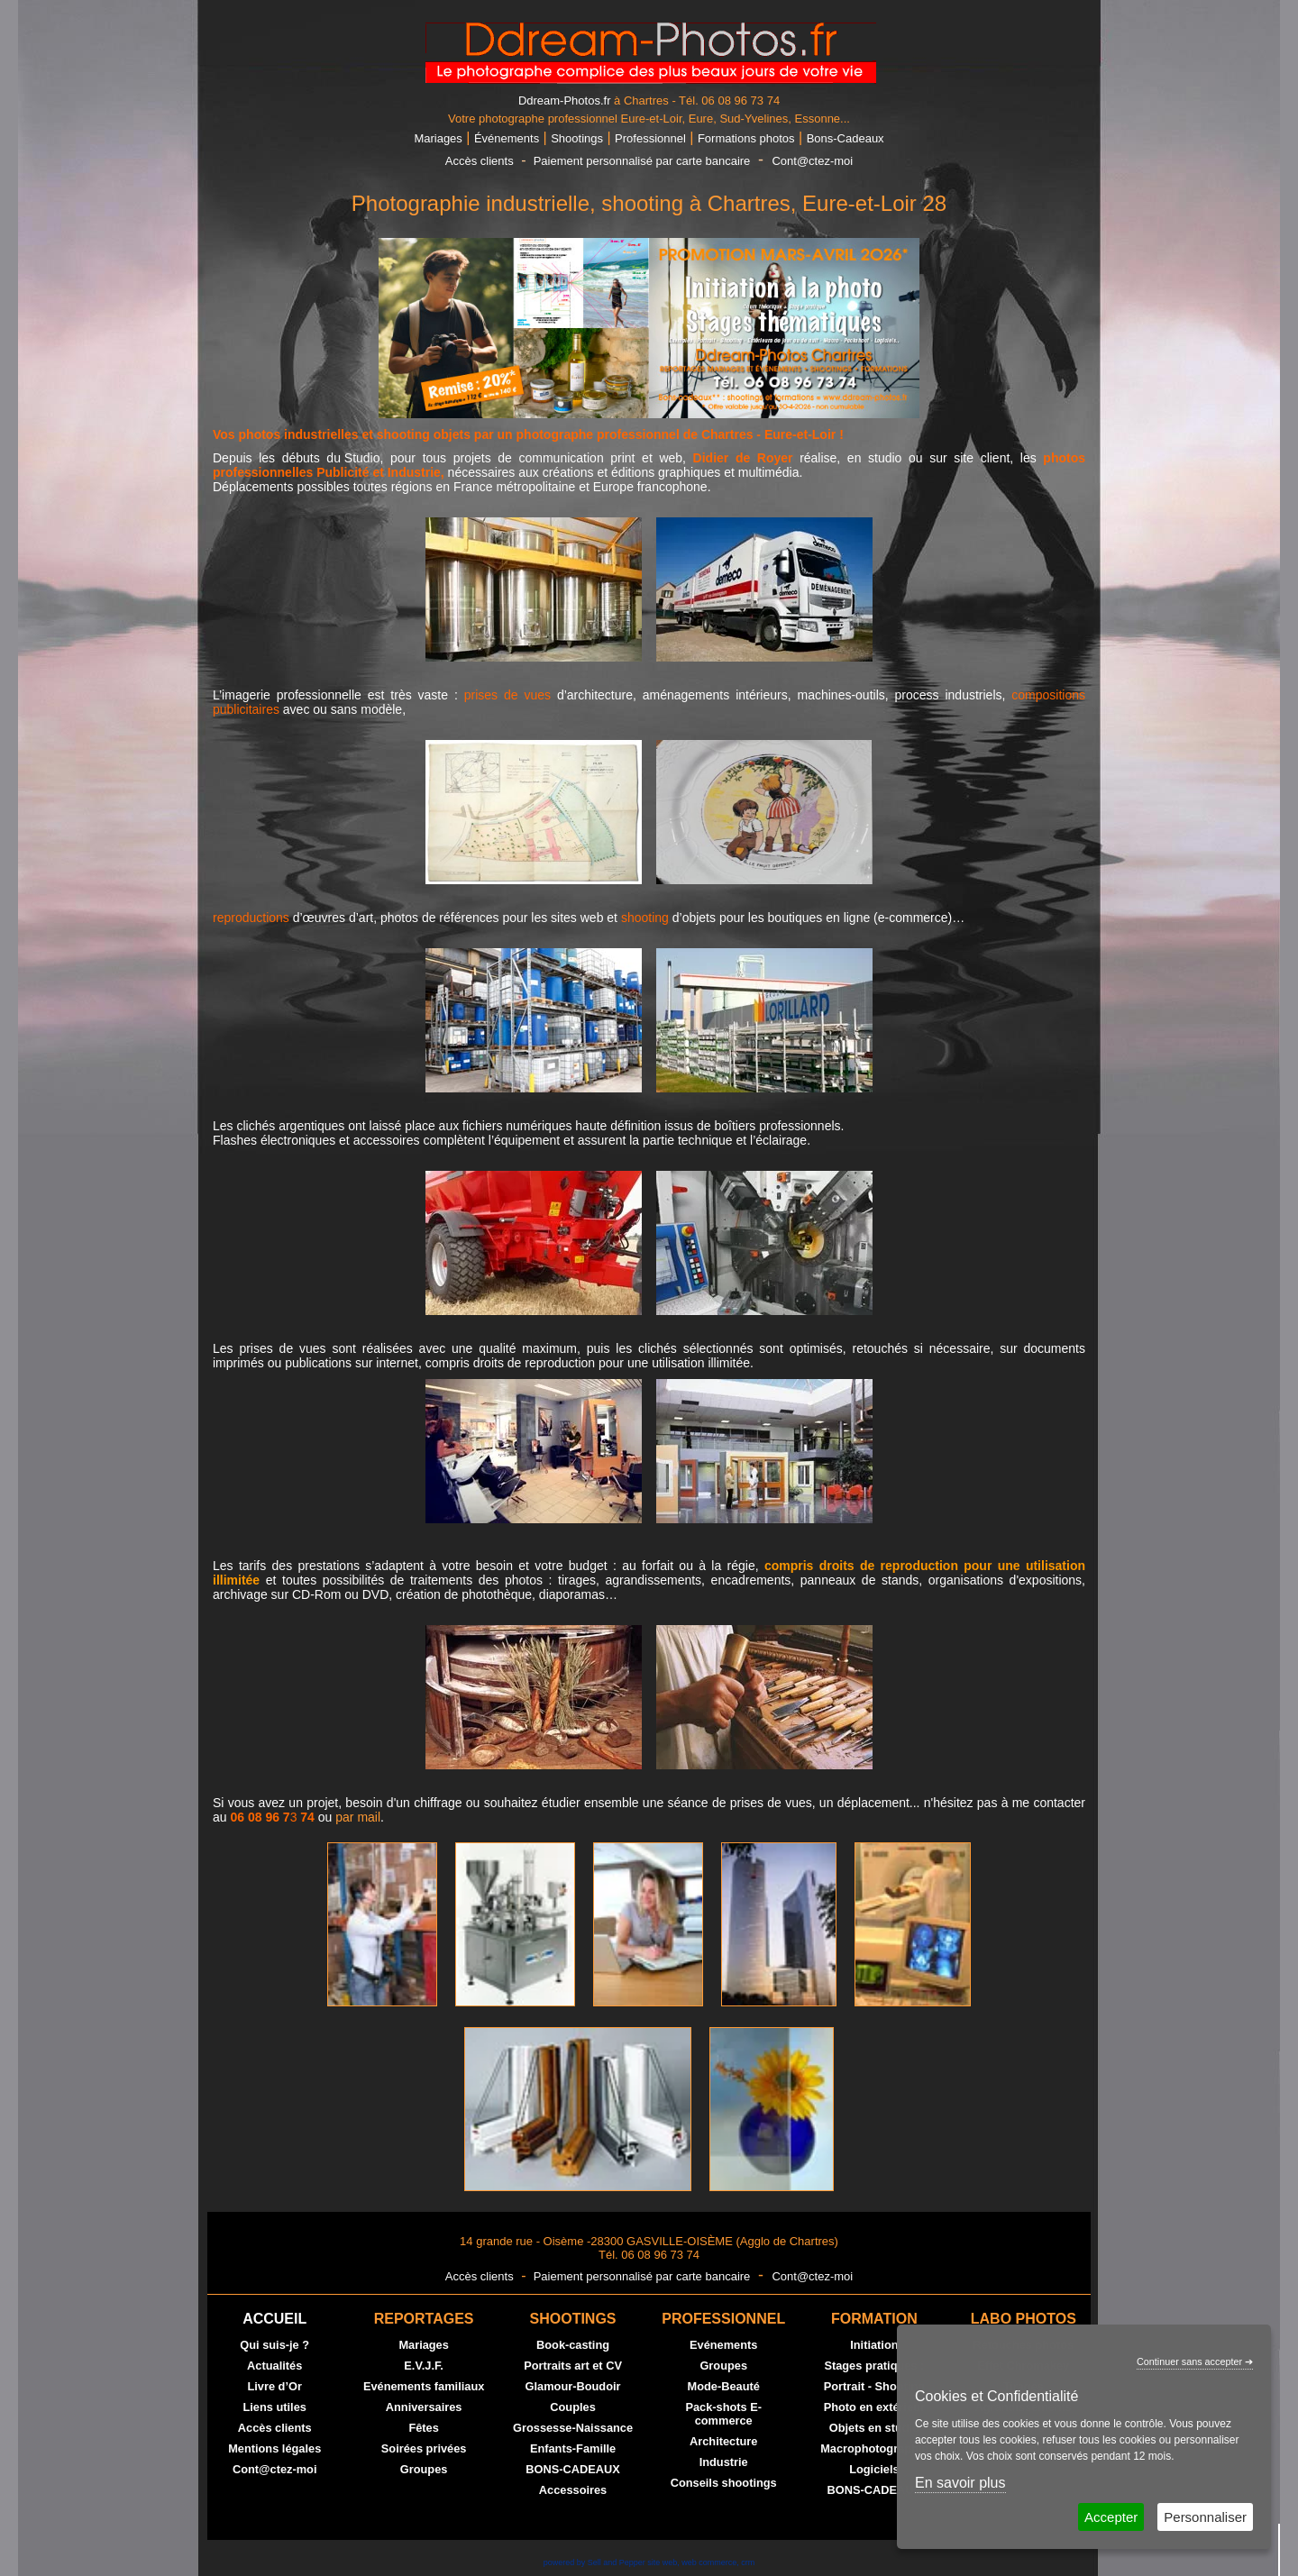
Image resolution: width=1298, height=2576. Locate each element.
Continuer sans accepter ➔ (1195, 2361)
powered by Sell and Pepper (594, 2562)
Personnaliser (1205, 2517)
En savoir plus (960, 2482)
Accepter (1111, 2517)
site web (662, 2562)
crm (747, 2562)
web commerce (708, 2562)
